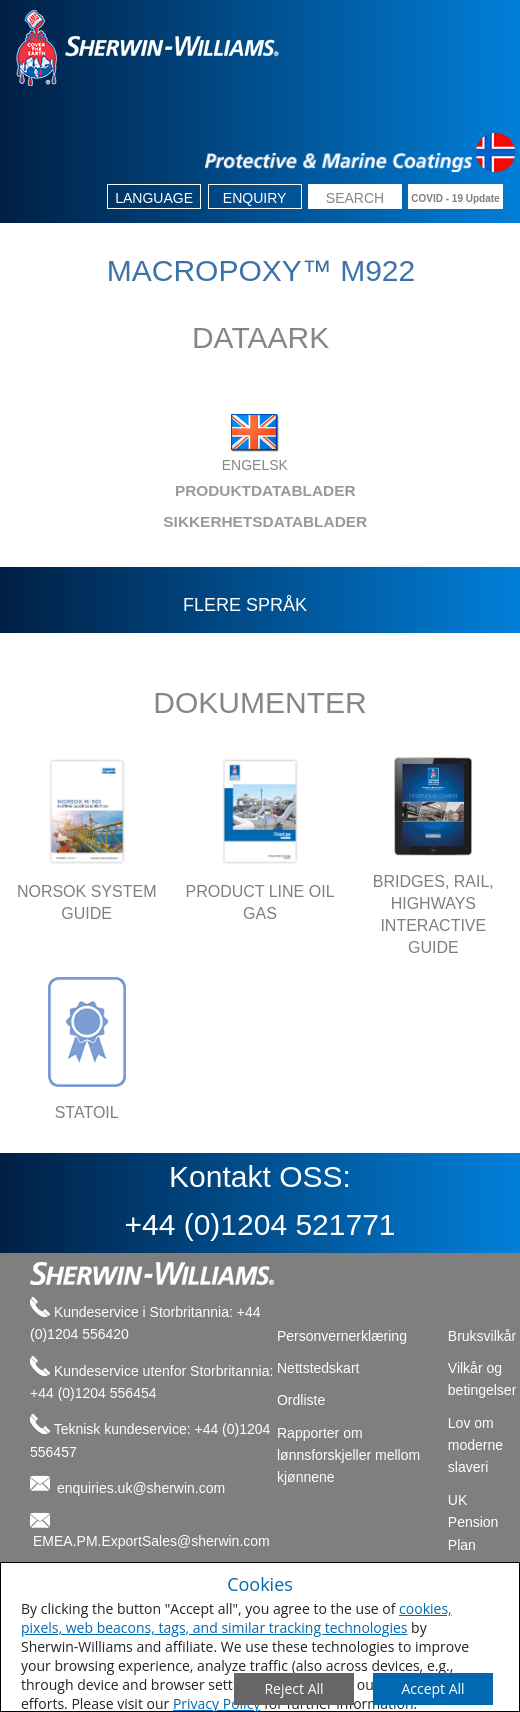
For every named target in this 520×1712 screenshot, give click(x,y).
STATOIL (87, 1112)
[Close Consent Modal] (294, 1689)
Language (154, 198)
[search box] (355, 198)
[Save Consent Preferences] (433, 1689)
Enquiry (255, 198)
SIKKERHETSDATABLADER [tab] (192, 521)
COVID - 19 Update (455, 198)
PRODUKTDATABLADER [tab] (187, 490)
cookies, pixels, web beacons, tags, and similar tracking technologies (236, 1618)
